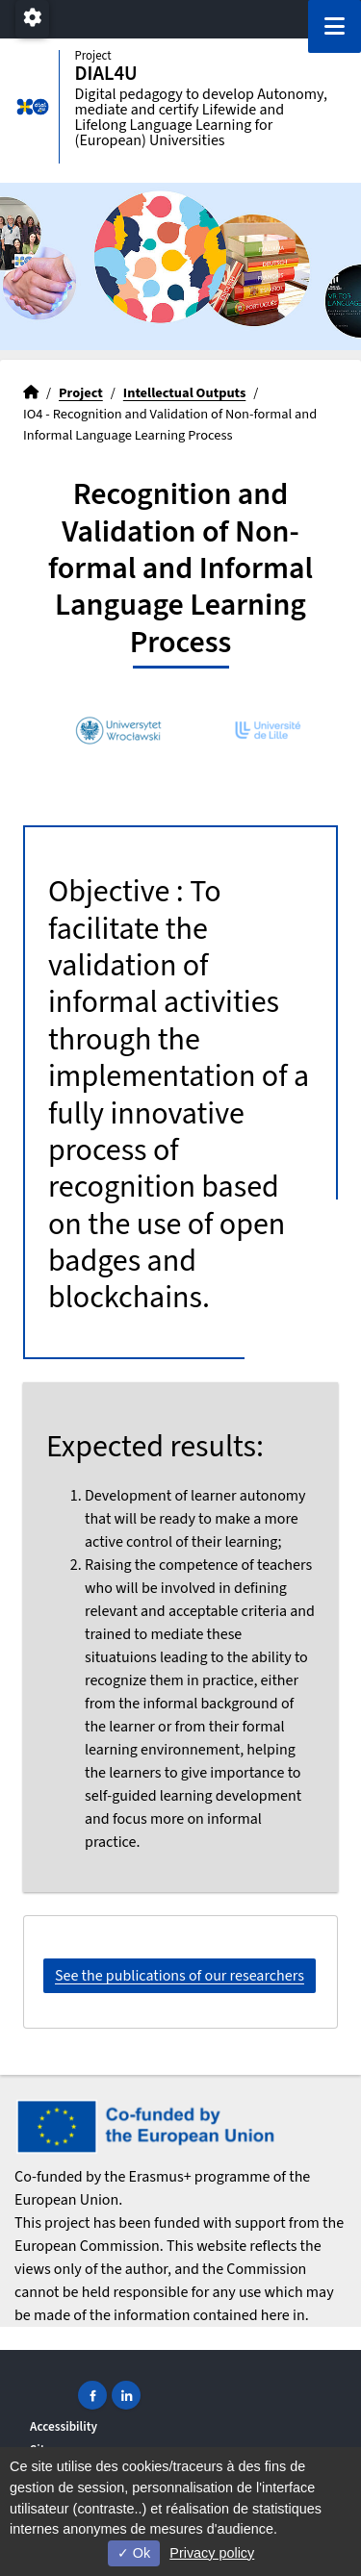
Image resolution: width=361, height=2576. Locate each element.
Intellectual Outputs (184, 393)
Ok (133, 2553)
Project (81, 393)
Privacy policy (211, 2553)
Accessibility (63, 2426)
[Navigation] (334, 26)
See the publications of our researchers (179, 1975)
